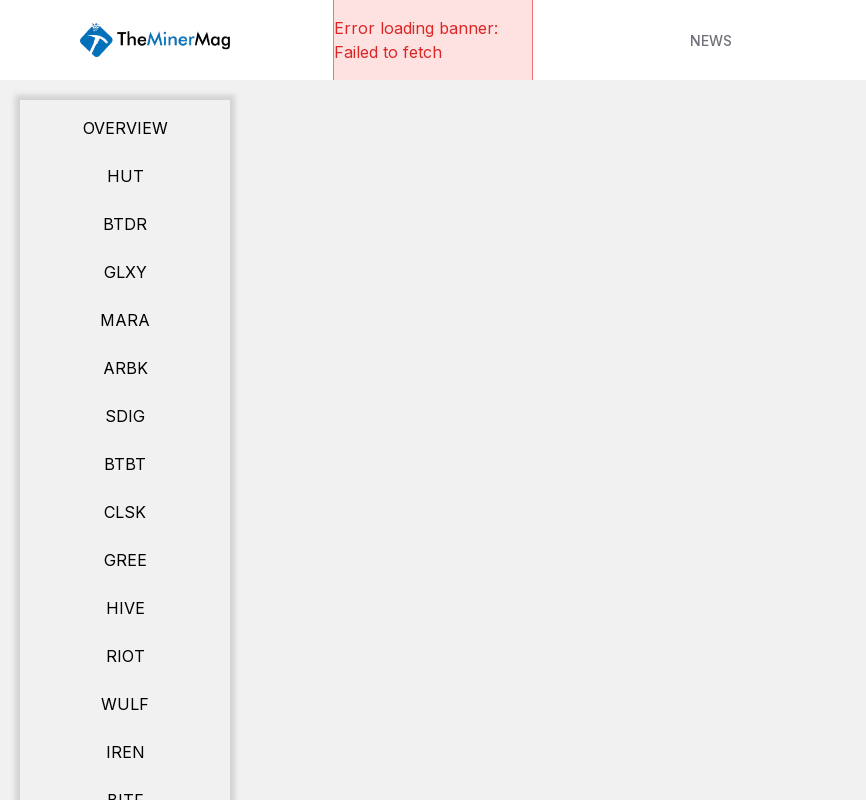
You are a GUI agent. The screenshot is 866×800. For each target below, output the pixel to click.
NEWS (711, 40)
